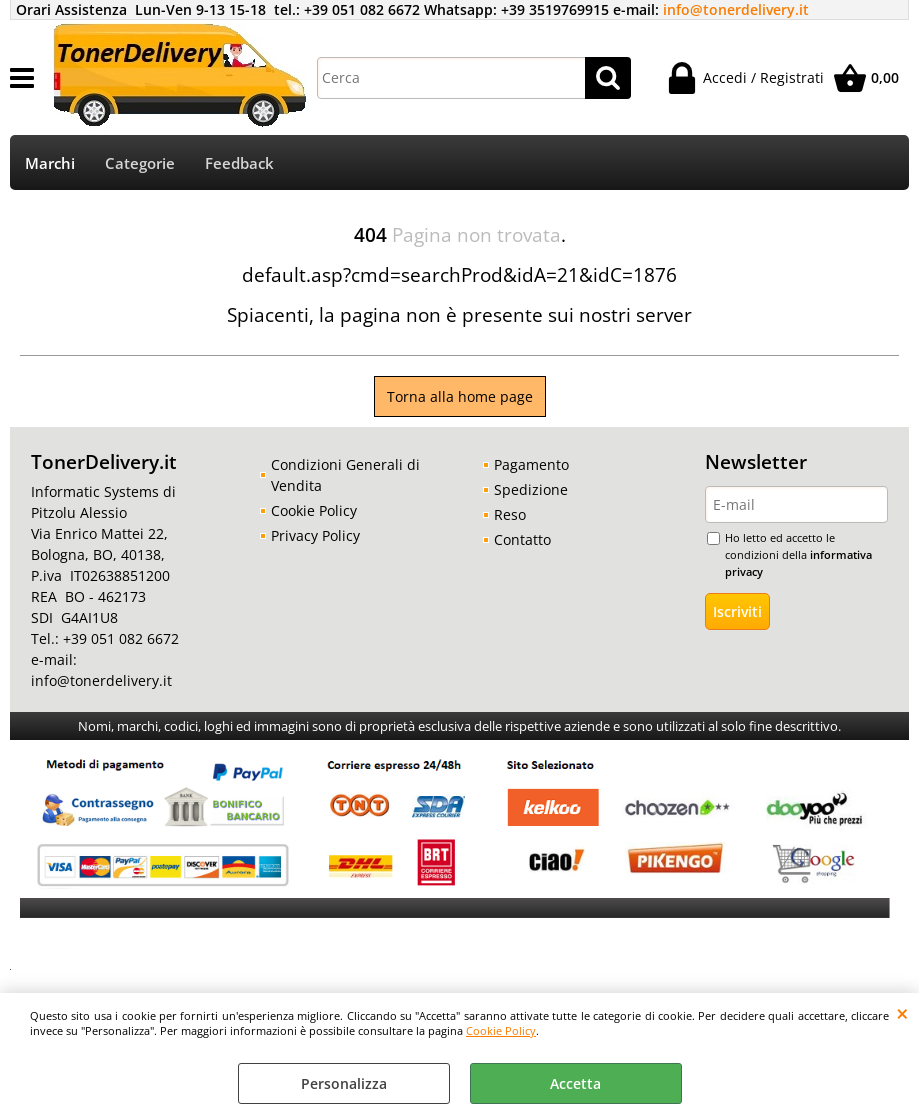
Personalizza (344, 1083)
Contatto (522, 539)
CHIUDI (902, 1013)
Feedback (239, 163)
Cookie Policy (501, 1030)
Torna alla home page (460, 396)
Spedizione (531, 489)
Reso (510, 514)
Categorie (140, 163)
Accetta (575, 1083)
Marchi (50, 163)
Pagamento (531, 464)
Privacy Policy (315, 535)
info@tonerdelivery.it (736, 9)
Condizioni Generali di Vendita (345, 475)
